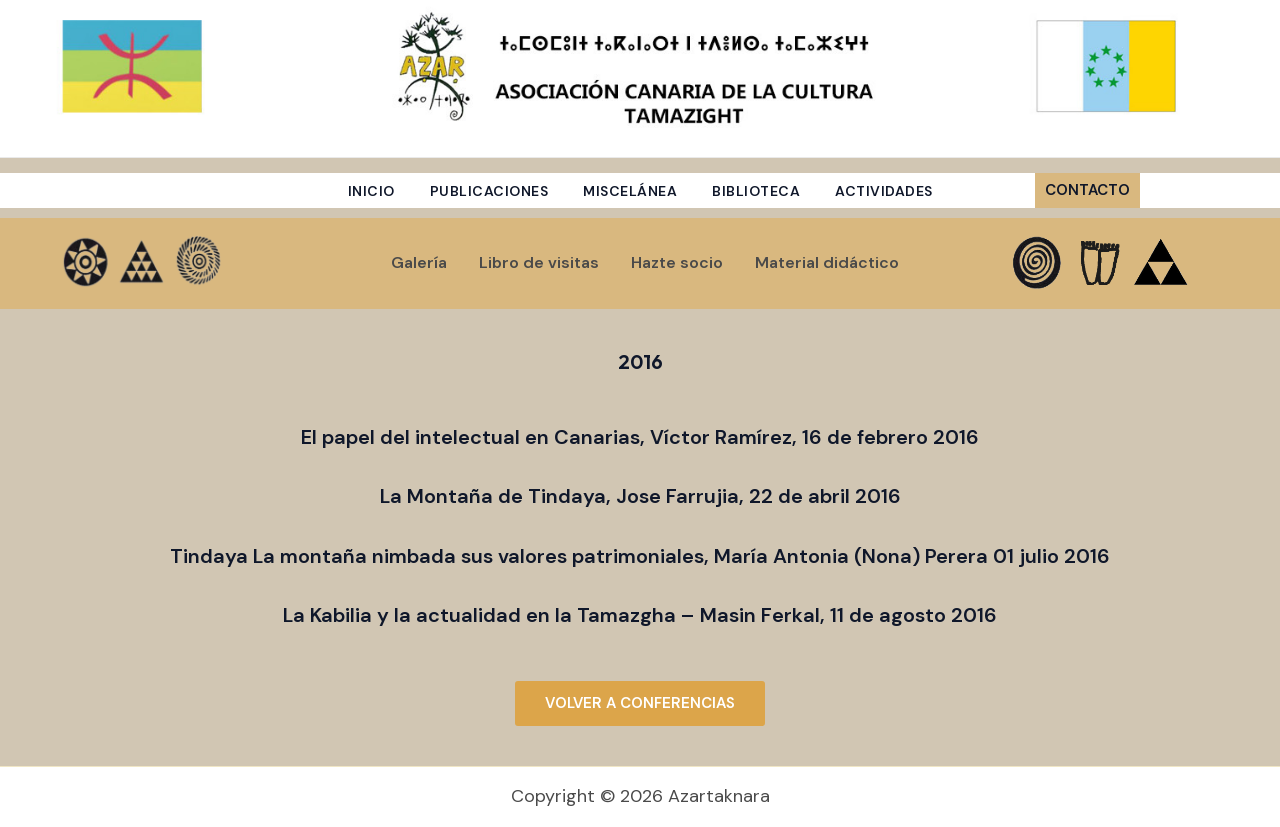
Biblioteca (756, 191)
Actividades (884, 191)
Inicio (371, 191)
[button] (1127, 190)
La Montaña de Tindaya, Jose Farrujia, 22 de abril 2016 (640, 496)
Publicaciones (489, 191)
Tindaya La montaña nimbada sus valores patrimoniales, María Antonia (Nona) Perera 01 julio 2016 (640, 556)
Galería (419, 262)
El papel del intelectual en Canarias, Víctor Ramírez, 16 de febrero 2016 (640, 437)
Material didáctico (827, 262)
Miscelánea (630, 191)
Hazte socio (677, 262)
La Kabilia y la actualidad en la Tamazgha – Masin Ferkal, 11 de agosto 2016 (640, 615)
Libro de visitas (539, 262)
